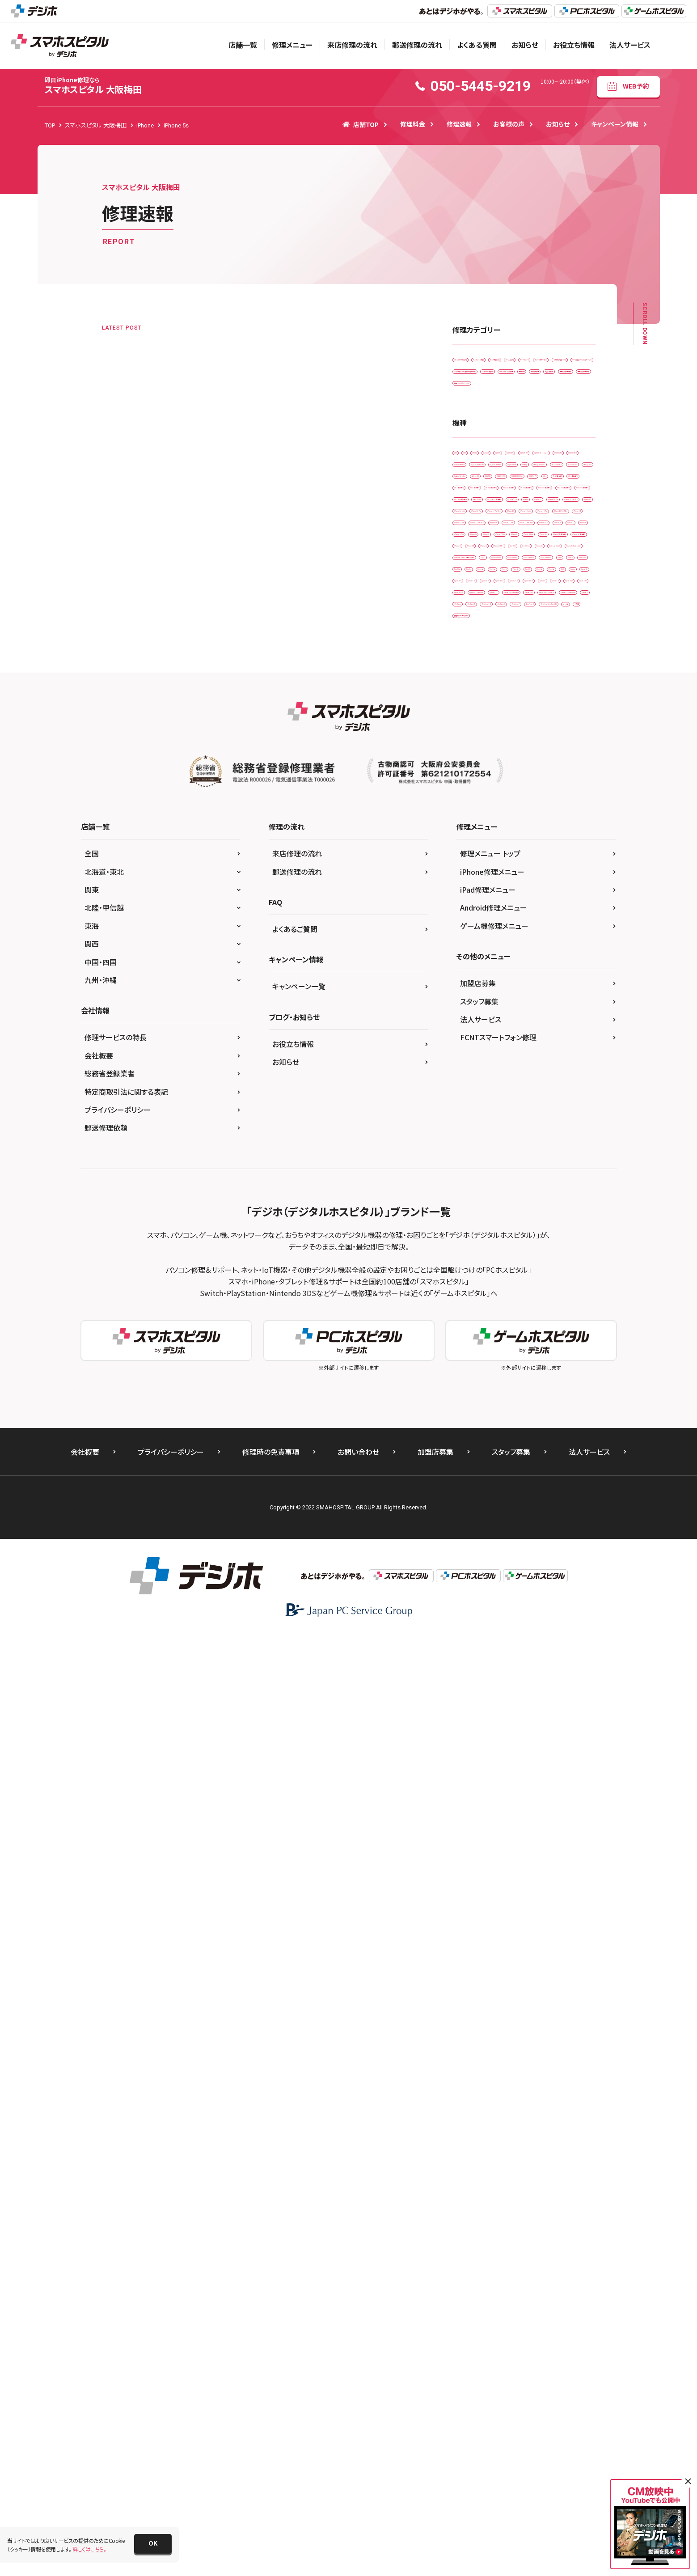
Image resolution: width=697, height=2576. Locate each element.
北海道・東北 (104, 1813)
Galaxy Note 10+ (560, 699)
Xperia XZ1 (471, 1441)
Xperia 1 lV (514, 1367)
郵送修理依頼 (105, 2069)
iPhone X (469, 1163)
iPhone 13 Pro (476, 996)
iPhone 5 (556, 1070)
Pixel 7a (501, 1330)
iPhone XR (510, 1163)
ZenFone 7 (471, 1516)
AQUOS (467, 625)
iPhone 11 (555, 903)
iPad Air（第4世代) (539, 829)
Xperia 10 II (557, 1367)
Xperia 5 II (470, 1404)
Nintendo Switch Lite (483, 1219)
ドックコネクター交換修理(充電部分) (500, 455)
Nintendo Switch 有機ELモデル (495, 1237)
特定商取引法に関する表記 (126, 2033)
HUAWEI (468, 754)
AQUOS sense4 (523, 662)
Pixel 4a (467, 1311)
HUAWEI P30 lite (562, 754)
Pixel (572, 1274)
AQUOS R (504, 625)
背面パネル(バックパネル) (487, 530)
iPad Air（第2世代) (532, 810)
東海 (91, 1867)
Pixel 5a (504, 1311)
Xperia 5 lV (555, 1404)
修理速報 (459, 123)
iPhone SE (521, 1126)
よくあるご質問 (294, 1870)
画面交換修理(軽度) (481, 511)
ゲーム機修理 (526, 381)
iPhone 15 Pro (476, 1051)
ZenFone (574, 1479)
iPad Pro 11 (472, 885)
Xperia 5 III (512, 1404)
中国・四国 (100, 1903)
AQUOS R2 (546, 625)
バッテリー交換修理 (480, 474)
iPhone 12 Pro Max (534, 959)
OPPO (556, 1237)
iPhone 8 (559, 1107)
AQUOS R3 (538, 643)
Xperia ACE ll (473, 1423)
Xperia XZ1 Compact (527, 1441)
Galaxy (514, 699)
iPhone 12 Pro (476, 959)
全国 (91, 1795)
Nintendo (469, 1200)
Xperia (466, 1348)
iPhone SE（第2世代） (483, 1144)
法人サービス (630, 44)
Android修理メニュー (493, 1849)
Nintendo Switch (518, 1200)
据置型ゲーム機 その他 (485, 1553)
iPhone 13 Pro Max (534, 996)
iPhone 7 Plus (514, 1107)
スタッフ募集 (479, 1943)
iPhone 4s (516, 1070)
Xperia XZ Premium (529, 1423)
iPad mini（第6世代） (546, 866)
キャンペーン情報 (614, 123)
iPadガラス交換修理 (481, 362)
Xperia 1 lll (471, 1367)
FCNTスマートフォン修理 (498, 1978)
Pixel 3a (541, 1293)
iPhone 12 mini (518, 940)
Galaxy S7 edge (522, 736)
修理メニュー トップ (490, 1795)
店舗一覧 (242, 44)
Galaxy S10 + (526, 717)
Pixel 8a (537, 1330)
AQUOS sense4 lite (480, 680)
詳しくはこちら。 (89, 2549)
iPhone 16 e (472, 1070)
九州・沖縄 (100, 1921)
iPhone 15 (534, 1033)
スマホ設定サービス (531, 399)
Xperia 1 (501, 1348)
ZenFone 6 (561, 1497)
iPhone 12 (470, 940)
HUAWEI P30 (510, 754)
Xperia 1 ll (540, 1348)
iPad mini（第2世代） (482, 848)
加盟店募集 (478, 1924)
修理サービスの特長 (115, 1978)
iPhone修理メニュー (492, 1813)
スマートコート (474, 399)
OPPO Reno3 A (476, 1274)
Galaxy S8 (570, 736)
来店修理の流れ (352, 44)
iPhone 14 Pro (518, 1014)
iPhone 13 (470, 977)
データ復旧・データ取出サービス (495, 437)
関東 (91, 1831)
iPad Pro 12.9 (475, 903)
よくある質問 (477, 44)
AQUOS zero (473, 699)
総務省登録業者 (109, 2015)
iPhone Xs (552, 1163)
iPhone (517, 903)
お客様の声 (508, 123)
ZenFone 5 (471, 1497)
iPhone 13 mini (518, 977)
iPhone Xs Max (476, 1182)
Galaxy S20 (472, 736)
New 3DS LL (563, 1182)
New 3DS (521, 1182)
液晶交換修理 (562, 492)
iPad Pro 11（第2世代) (530, 885)
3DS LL (520, 606)
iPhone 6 (469, 1089)
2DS (463, 606)
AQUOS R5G (473, 662)
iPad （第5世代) (549, 773)
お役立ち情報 (574, 44)
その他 (574, 1534)
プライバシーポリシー (117, 2051)
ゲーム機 (539, 1534)
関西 (91, 1885)
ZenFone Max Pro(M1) (485, 1534)
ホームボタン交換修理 (546, 474)
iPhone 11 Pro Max (534, 922)
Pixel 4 (576, 1293)
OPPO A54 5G (475, 1256)
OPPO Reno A (527, 1256)
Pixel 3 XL (503, 1293)
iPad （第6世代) (476, 792)
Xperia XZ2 (471, 1460)
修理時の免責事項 (270, 2393)
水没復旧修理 (513, 492)
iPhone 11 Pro (476, 922)
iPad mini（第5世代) (481, 866)
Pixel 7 (466, 1330)
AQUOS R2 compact (483, 643)
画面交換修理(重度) (545, 511)
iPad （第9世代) (476, 810)
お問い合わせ (358, 2393)
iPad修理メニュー (487, 1831)
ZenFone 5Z (516, 1497)
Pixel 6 (539, 1311)
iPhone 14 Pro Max (481, 1033)
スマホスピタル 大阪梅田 (93, 85)
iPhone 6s (560, 1089)
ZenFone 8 (514, 1516)
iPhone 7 (469, 1107)
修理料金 (412, 123)
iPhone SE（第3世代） (549, 1144)
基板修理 (469, 492)
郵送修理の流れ (417, 44)
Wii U (570, 1330)
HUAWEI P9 (472, 773)
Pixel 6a (573, 1311)
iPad (508, 773)
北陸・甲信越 (104, 1849)
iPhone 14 (470, 1014)
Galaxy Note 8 (475, 717)
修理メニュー (292, 44)
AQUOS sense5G (538, 680)
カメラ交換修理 (476, 381)
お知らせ (524, 44)
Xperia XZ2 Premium (483, 1479)
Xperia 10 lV (518, 1386)
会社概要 (98, 1997)
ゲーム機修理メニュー (494, 1867)
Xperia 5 (560, 1386)
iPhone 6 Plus (514, 1089)
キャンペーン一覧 (298, 1927)
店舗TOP (360, 124)
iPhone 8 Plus (475, 1126)
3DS (490, 606)
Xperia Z (536, 1479)
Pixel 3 (466, 1293)
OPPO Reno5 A (530, 1274)
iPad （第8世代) (529, 792)
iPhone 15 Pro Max (534, 1051)
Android (555, 606)
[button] (153, 2544)
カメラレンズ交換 (541, 362)
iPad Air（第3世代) (479, 829)
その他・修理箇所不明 (483, 418)
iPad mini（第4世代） (547, 848)
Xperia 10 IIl (472, 1386)
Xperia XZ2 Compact (527, 1460)
